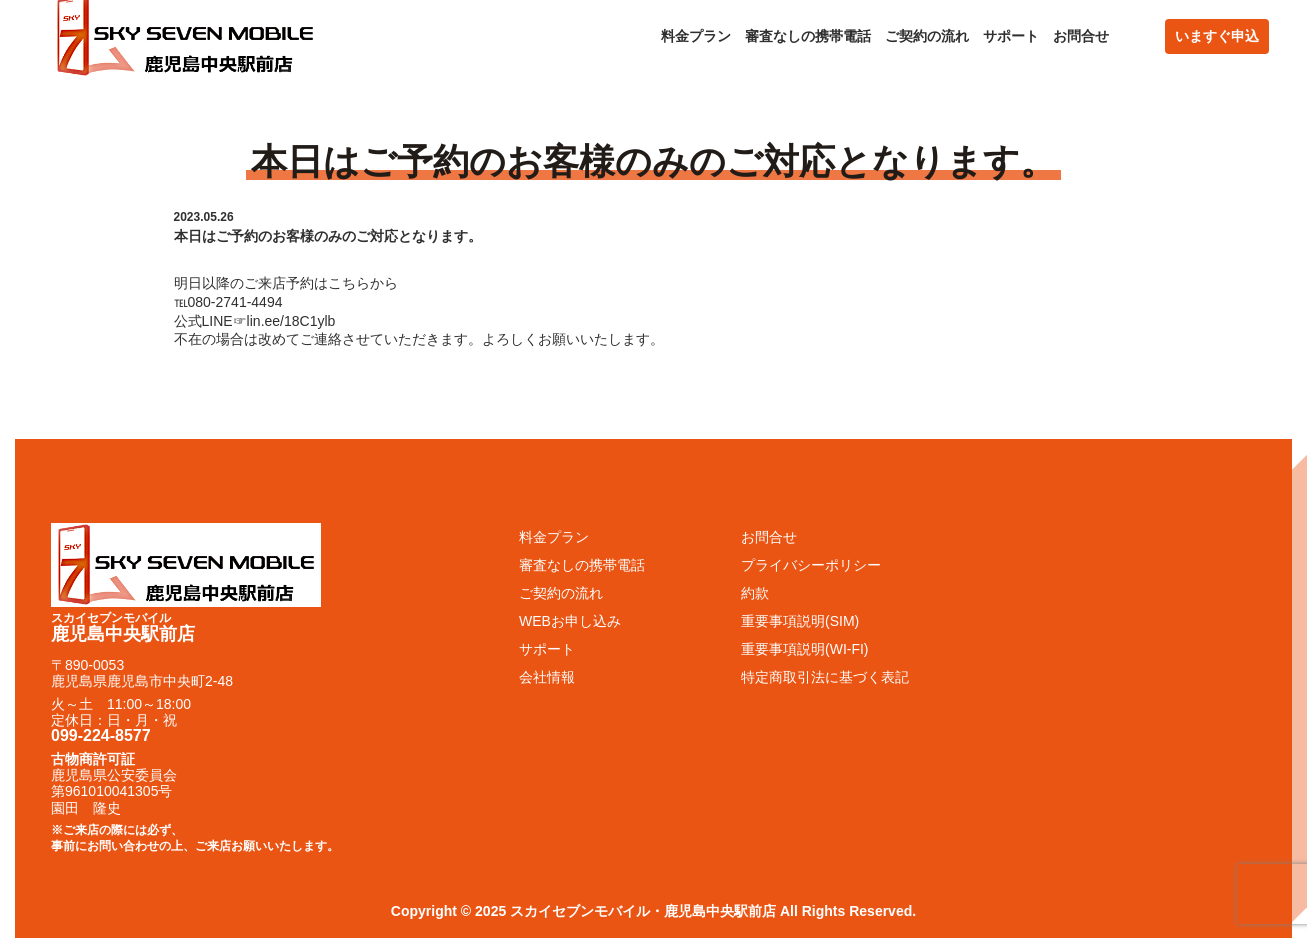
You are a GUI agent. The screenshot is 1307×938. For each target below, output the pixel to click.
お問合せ (1081, 36)
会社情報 (547, 677)
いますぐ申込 (1217, 36)
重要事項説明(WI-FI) (805, 649)
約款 (755, 593)
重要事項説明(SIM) (800, 621)
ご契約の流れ (927, 36)
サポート (1011, 36)
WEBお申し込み (570, 621)
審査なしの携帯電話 (808, 36)
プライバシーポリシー (811, 565)
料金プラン (696, 36)
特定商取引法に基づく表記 (825, 677)
